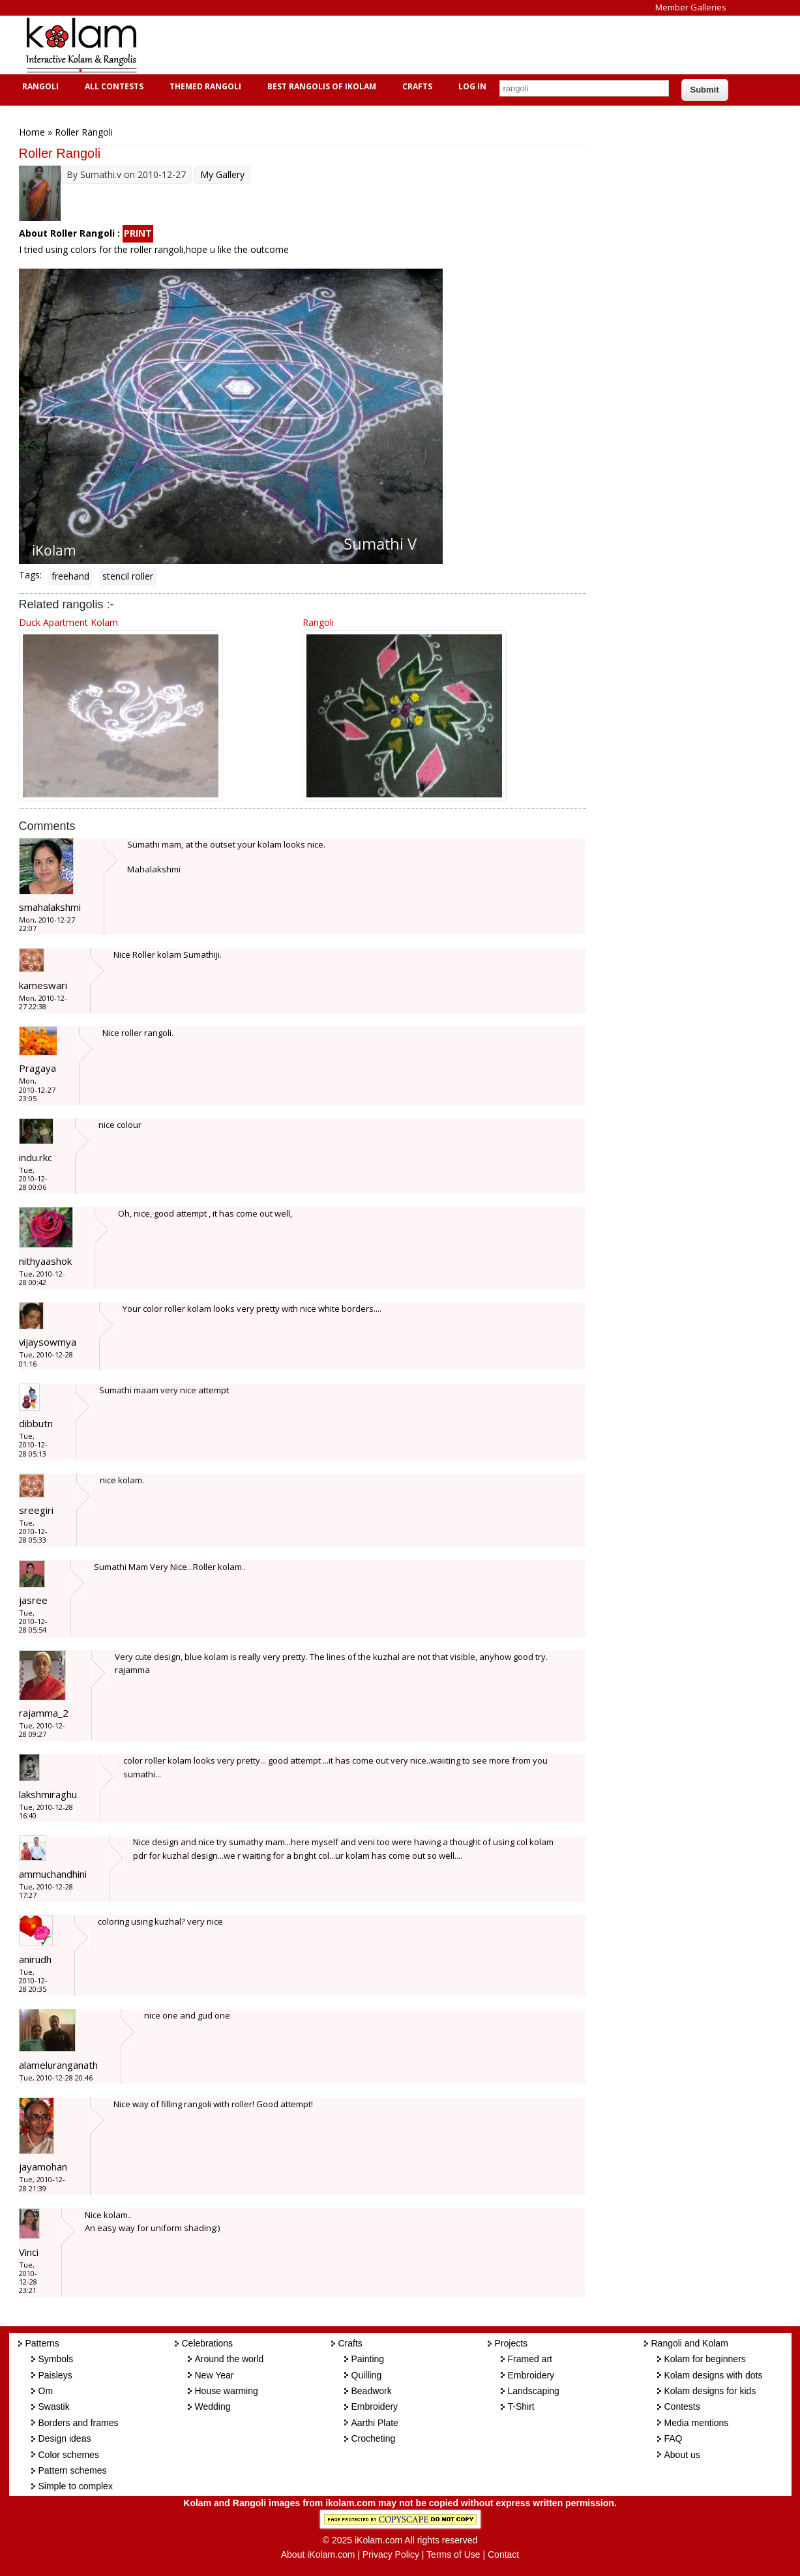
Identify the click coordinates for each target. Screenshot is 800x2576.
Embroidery (374, 2406)
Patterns (42, 2343)
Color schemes (68, 2455)
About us (682, 2455)
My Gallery (222, 174)
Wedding (213, 2406)
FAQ (673, 2438)
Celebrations (207, 2343)
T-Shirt (521, 2406)
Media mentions (696, 2423)
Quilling (366, 2375)
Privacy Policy (391, 2554)
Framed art (530, 2359)
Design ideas (64, 2438)
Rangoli (38, 86)
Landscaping (533, 2391)
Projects (511, 2343)
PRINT (138, 233)
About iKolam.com (318, 2554)
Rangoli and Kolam (689, 2343)
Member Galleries (690, 7)
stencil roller (127, 576)
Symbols (56, 2359)
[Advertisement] (390, 45)
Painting (368, 2359)
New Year (214, 2375)
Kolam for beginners (705, 2359)
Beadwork (371, 2391)
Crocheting (373, 2438)
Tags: (30, 575)
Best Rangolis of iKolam (320, 86)
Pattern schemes (72, 2470)
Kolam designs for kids (710, 2391)
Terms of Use (453, 2554)
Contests (682, 2406)
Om (45, 2391)
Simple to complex (75, 2486)
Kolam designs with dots (713, 2375)
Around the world (229, 2359)
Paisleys (55, 2375)
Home (32, 132)
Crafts (415, 86)
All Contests (112, 86)
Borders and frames (78, 2423)
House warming (226, 2391)
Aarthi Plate (374, 2423)
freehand (70, 576)
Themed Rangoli (203, 86)
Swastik (54, 2406)
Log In (472, 86)
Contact (503, 2554)
